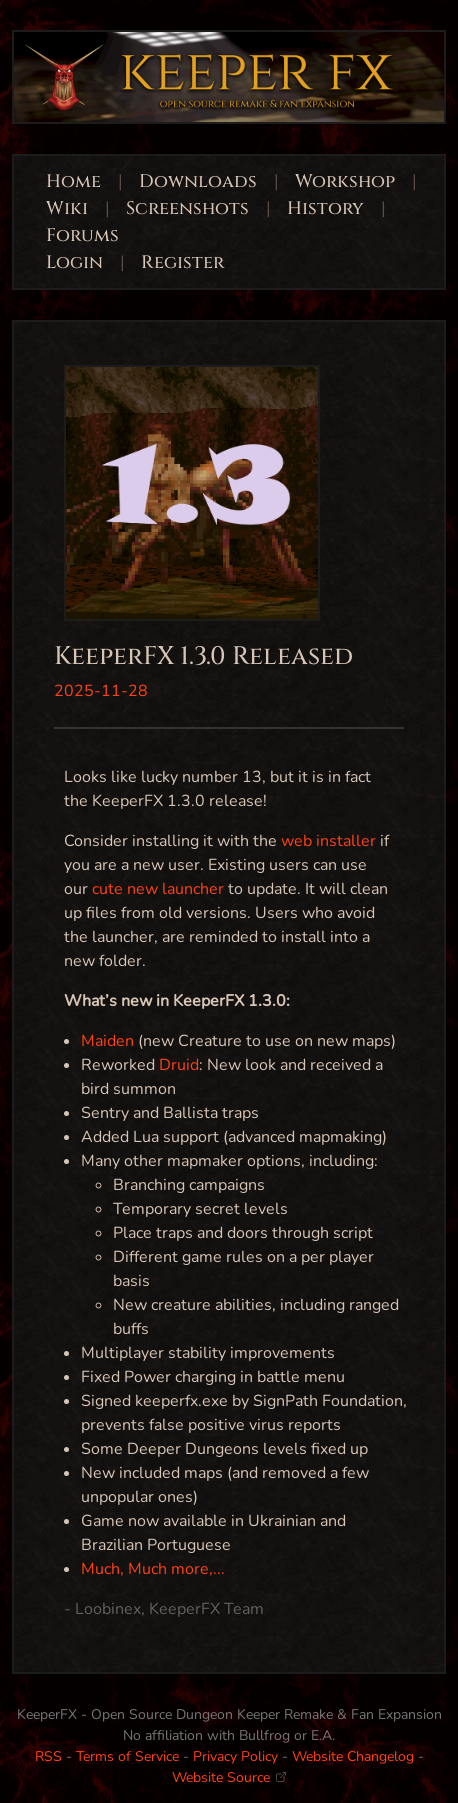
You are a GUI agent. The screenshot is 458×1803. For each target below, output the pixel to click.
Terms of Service (127, 1756)
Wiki (67, 208)
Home (73, 181)
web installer (328, 841)
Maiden (107, 1041)
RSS (48, 1756)
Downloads (198, 181)
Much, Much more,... (153, 1569)
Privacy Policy (235, 1756)
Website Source (229, 1777)
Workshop (345, 181)
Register (182, 262)
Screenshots (187, 208)
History (325, 208)
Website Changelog (353, 1756)
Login (77, 262)
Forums (82, 235)
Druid (179, 1065)
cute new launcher (158, 889)
